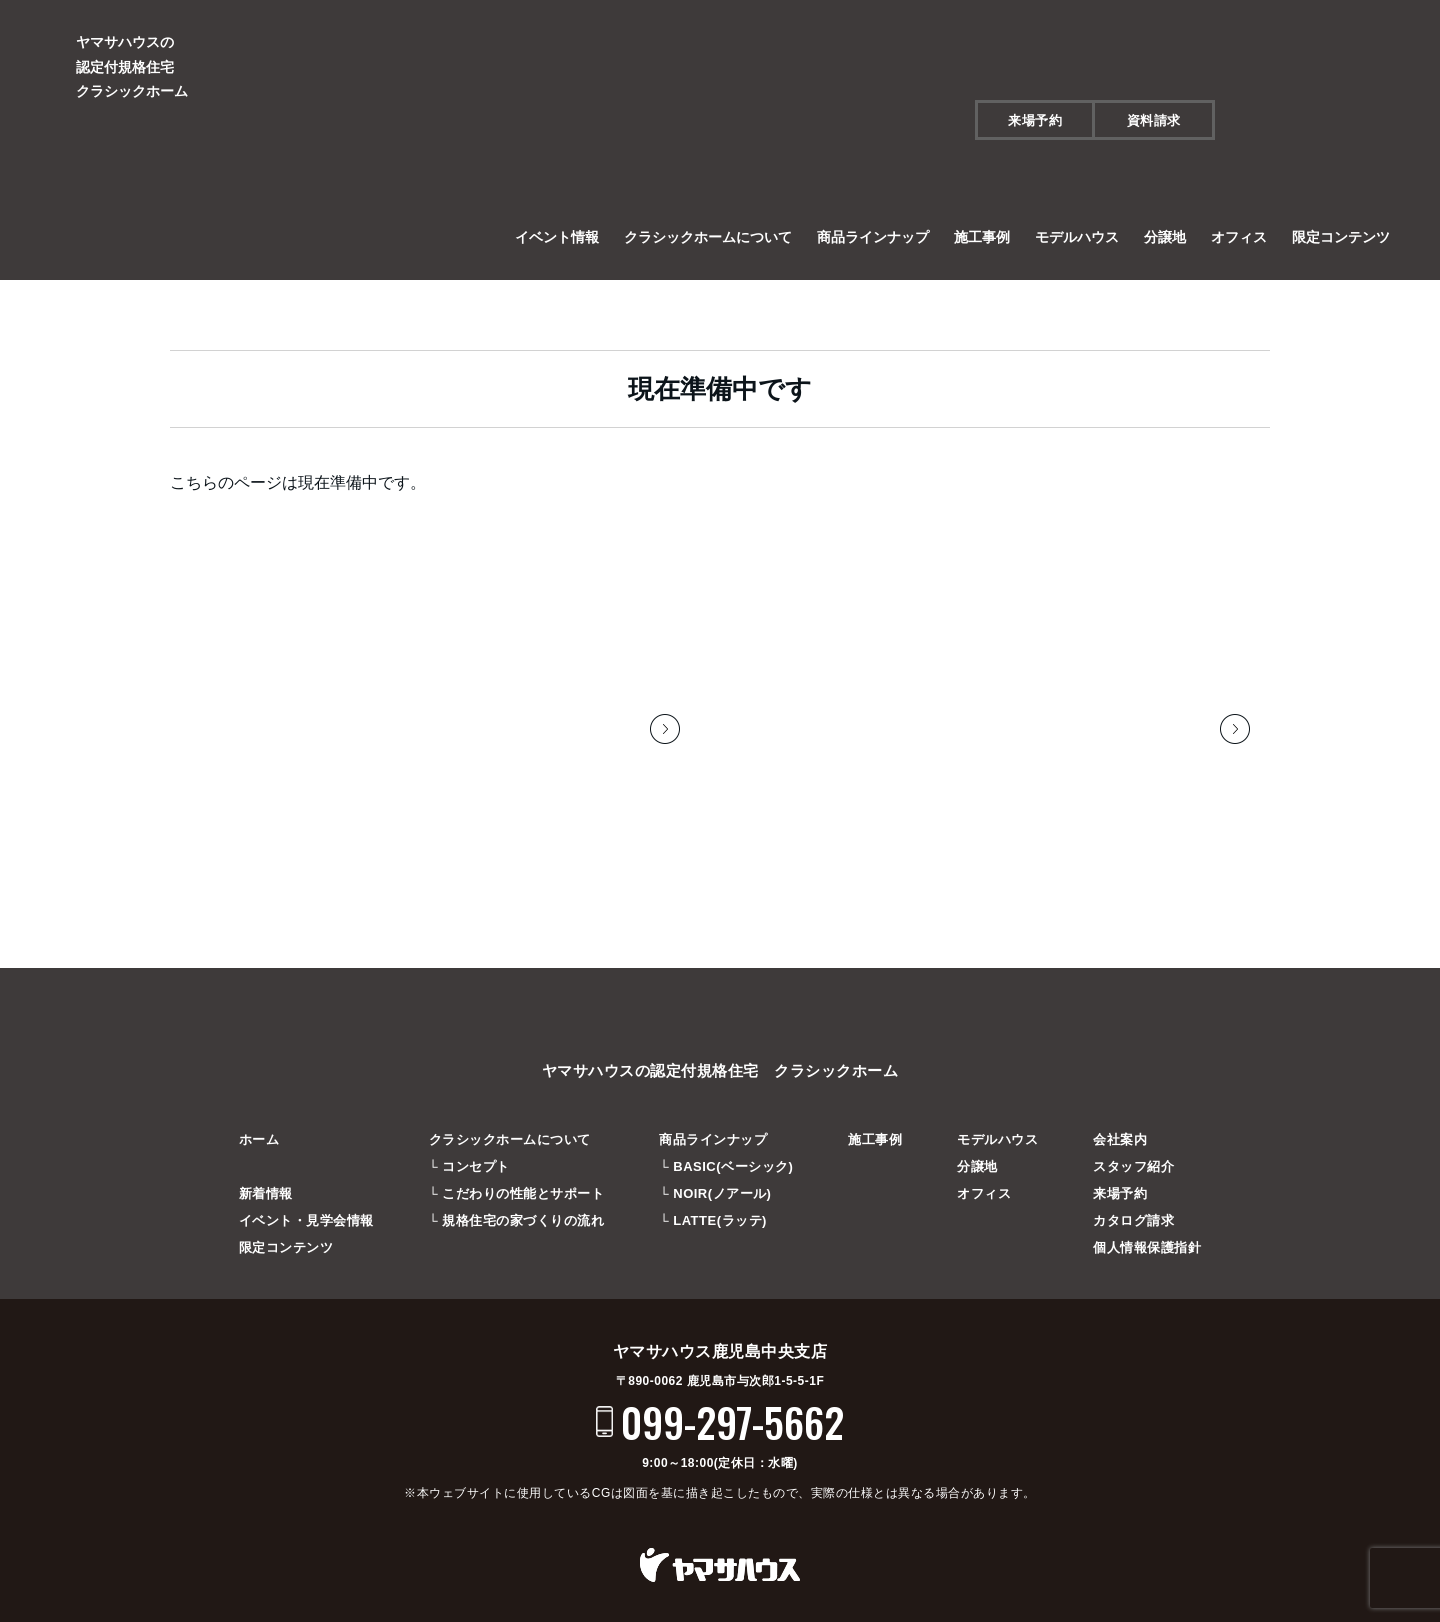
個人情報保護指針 (1147, 1242)
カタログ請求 (1133, 1215)
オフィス (1239, 237)
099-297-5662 (732, 1417)
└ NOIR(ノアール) (715, 1188)
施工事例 (982, 237)
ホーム (259, 1134)
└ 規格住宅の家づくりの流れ (517, 1215)
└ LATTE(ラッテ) (712, 1215)
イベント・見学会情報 (306, 1215)
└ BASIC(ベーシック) (726, 1161)
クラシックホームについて (708, 237)
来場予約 (1035, 120)
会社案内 (1120, 1134)
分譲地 (1165, 237)
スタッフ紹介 (1133, 1161)
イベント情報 (557, 237)
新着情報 (266, 1188)
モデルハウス (1077, 237)
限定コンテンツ (1341, 237)
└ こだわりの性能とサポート (517, 1188)
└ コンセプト (469, 1161)
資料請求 (1154, 120)
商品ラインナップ (873, 237)
